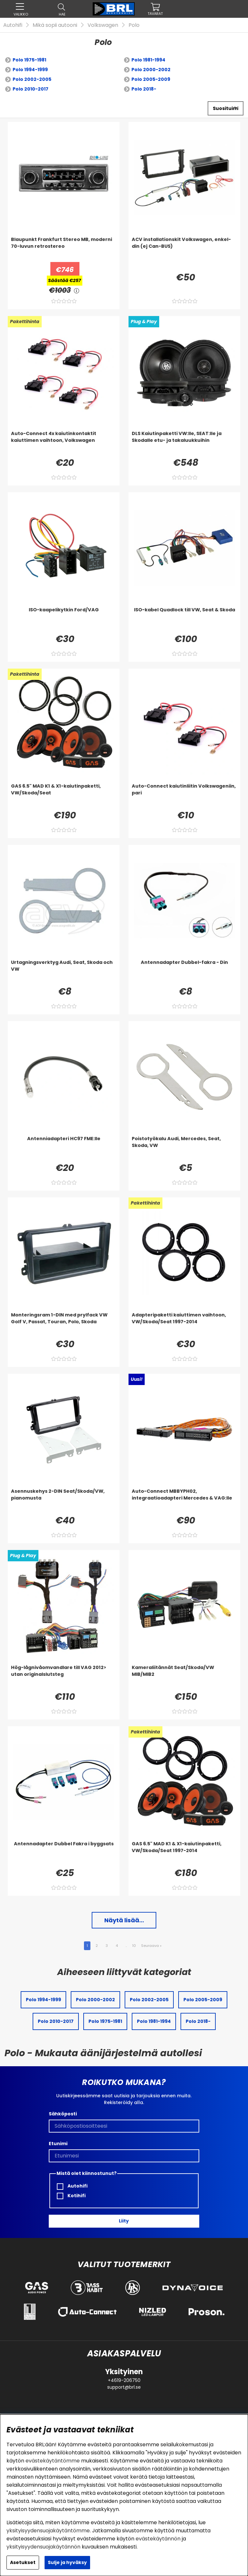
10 (134, 1945)
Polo (134, 25)
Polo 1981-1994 (148, 60)
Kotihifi (71, 2195)
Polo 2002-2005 (32, 79)
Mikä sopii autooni (55, 25)
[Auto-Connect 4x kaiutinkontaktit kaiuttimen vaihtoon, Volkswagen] (63, 443)
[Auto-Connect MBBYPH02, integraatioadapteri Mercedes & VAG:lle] (184, 1501)
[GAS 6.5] (63, 796)
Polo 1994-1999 (30, 69)
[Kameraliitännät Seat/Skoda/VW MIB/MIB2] (184, 1677)
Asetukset (23, 2562)
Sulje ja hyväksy (67, 2562)
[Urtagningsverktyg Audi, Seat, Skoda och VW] (63, 972)
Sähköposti (63, 2114)
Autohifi (12, 25)
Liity (124, 2221)
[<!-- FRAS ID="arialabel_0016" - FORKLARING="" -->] (76, 290)
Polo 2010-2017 (30, 89)
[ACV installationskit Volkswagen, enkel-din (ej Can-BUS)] (184, 249)
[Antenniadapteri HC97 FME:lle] (63, 1148)
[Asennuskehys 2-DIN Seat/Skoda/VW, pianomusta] (63, 1501)
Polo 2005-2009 (150, 79)
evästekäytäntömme (53, 2460)
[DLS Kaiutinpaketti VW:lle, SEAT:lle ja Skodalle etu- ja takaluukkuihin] (184, 443)
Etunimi (58, 2143)
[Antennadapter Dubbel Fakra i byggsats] (63, 1853)
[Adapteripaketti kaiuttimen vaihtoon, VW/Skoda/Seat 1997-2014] (184, 1324)
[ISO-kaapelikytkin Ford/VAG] (63, 619)
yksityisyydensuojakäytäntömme (48, 2530)
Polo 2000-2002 (150, 69)
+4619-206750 (124, 2380)
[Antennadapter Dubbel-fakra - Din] (184, 972)
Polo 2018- (143, 89)
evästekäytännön (158, 2538)
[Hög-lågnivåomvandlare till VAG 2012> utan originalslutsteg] (63, 1677)
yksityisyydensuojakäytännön (43, 2546)
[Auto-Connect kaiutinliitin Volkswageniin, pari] (184, 796)
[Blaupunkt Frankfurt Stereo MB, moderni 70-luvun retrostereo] (63, 249)
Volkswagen (103, 25)
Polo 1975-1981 (29, 60)
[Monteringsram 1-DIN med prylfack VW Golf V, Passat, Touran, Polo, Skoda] (63, 1324)
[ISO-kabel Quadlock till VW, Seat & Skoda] (184, 619)
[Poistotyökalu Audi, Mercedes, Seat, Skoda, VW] (184, 1148)
